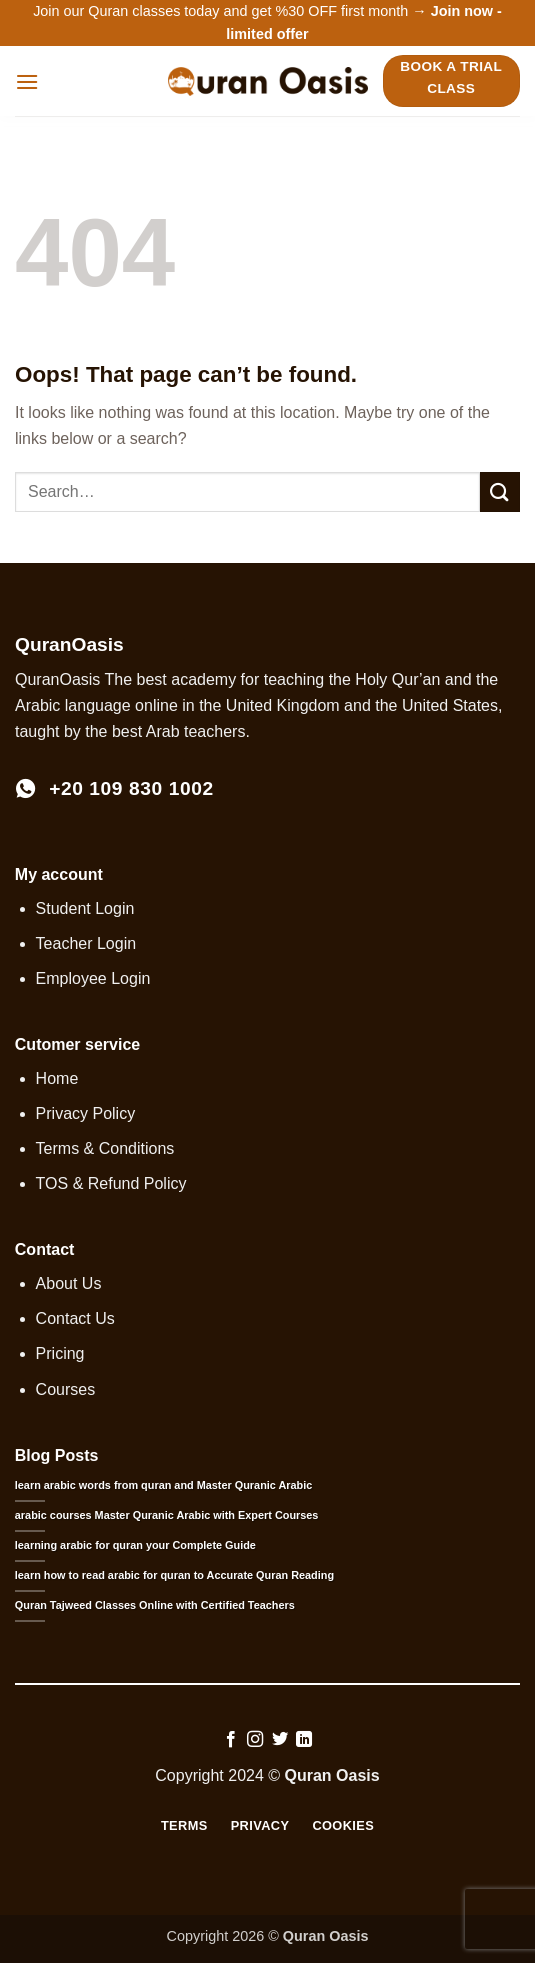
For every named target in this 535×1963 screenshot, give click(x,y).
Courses (66, 1389)
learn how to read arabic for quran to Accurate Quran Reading (174, 1575)
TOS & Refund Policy (111, 1183)
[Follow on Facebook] (231, 1740)
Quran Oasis (332, 1775)
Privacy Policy (86, 1113)
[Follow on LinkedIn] (304, 1740)
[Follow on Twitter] (280, 1740)
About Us (69, 1283)
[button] (27, 81)
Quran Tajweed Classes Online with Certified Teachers (155, 1605)
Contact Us (75, 1318)
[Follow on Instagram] (255, 1740)
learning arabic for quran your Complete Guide (135, 1545)
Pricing (60, 1353)
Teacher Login (86, 943)
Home (57, 1078)
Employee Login (93, 978)
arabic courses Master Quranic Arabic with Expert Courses (167, 1515)
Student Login (85, 908)
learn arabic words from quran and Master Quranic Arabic (164, 1485)
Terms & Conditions (105, 1148)
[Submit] (500, 491)
